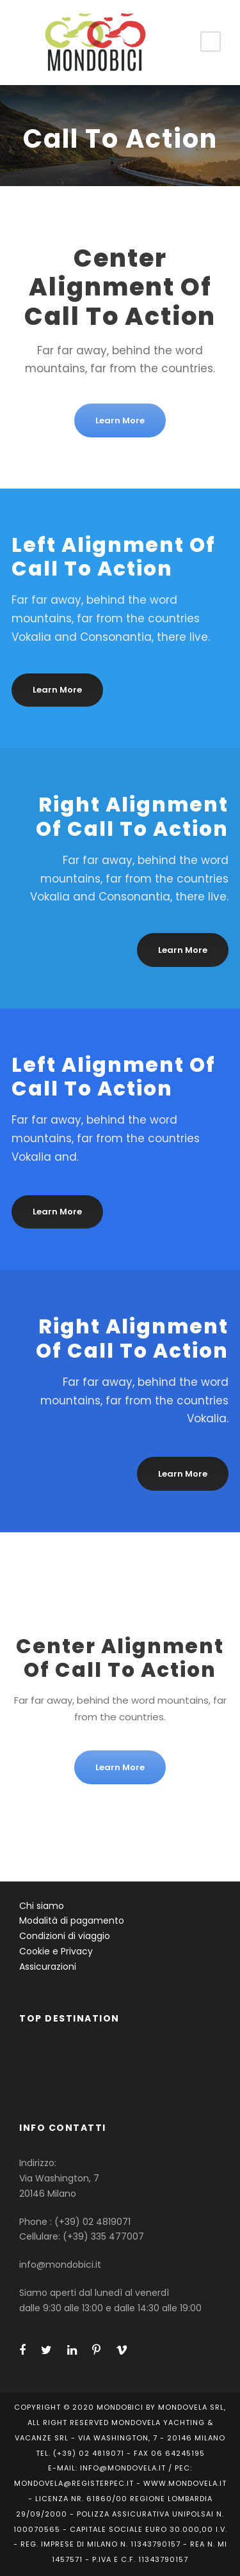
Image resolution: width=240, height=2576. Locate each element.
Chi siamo (41, 1905)
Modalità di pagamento (71, 1920)
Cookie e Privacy (56, 1951)
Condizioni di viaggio (64, 1935)
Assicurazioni (47, 1966)
